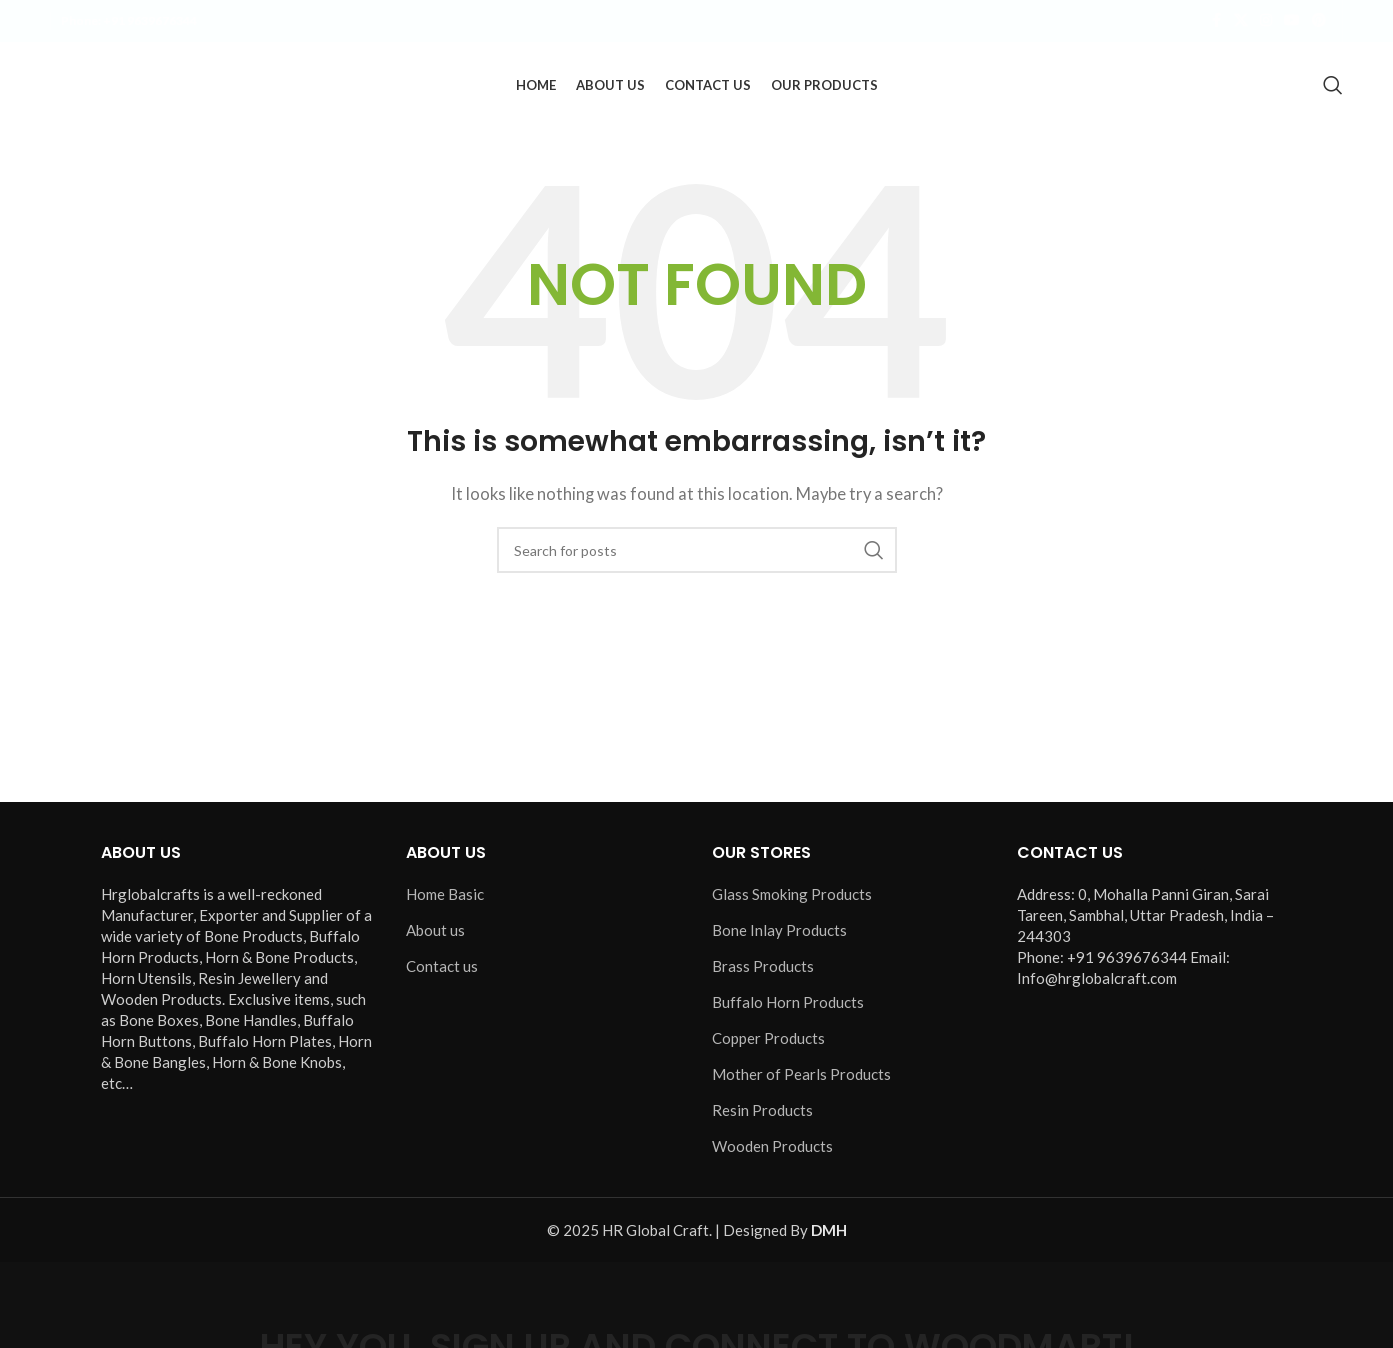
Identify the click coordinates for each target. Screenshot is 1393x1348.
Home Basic (445, 898)
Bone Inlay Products (779, 934)
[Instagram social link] (1266, 21)
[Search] (1333, 87)
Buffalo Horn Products (788, 1006)
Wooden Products (772, 1150)
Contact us (442, 970)
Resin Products (762, 1114)
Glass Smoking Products (792, 898)
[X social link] (1241, 21)
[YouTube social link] (1292, 21)
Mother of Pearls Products (801, 1078)
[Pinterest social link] (1319, 21)
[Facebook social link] (1216, 21)
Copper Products (768, 1042)
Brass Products (763, 970)
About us (435, 934)
